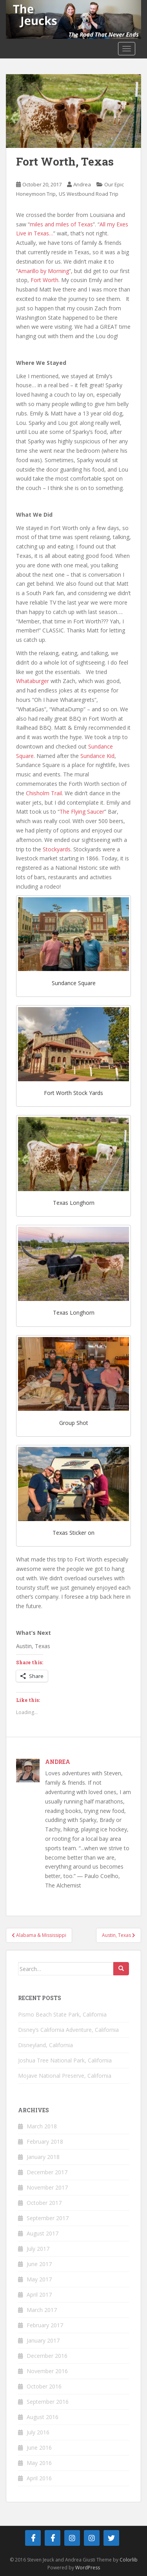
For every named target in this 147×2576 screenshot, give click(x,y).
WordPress (87, 2567)
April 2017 (39, 2294)
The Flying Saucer (82, 811)
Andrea (82, 184)
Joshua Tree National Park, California (65, 2060)
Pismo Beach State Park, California (62, 2014)
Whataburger (32, 681)
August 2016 (42, 2417)
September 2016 (48, 2401)
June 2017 (39, 2264)
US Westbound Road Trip (88, 193)
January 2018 (43, 2157)
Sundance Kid (97, 756)
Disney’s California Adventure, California (68, 2029)
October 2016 (44, 2386)
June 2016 (39, 2447)
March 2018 (42, 2126)
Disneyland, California (45, 2045)
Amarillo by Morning (43, 271)
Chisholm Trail (44, 793)
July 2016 (38, 2432)
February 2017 (45, 2325)
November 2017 (47, 2187)
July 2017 (38, 2248)
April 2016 (39, 2478)
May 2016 (39, 2463)
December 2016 (47, 2355)
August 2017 (42, 2233)
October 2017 (44, 2202)
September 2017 (48, 2218)
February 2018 (45, 2141)
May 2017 (39, 2279)
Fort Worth (44, 280)
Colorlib (129, 2559)
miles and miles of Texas (61, 224)
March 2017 (42, 2310)
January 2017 (43, 2340)
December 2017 (47, 2172)
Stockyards (57, 849)
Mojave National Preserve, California (64, 2075)
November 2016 (47, 2371)
